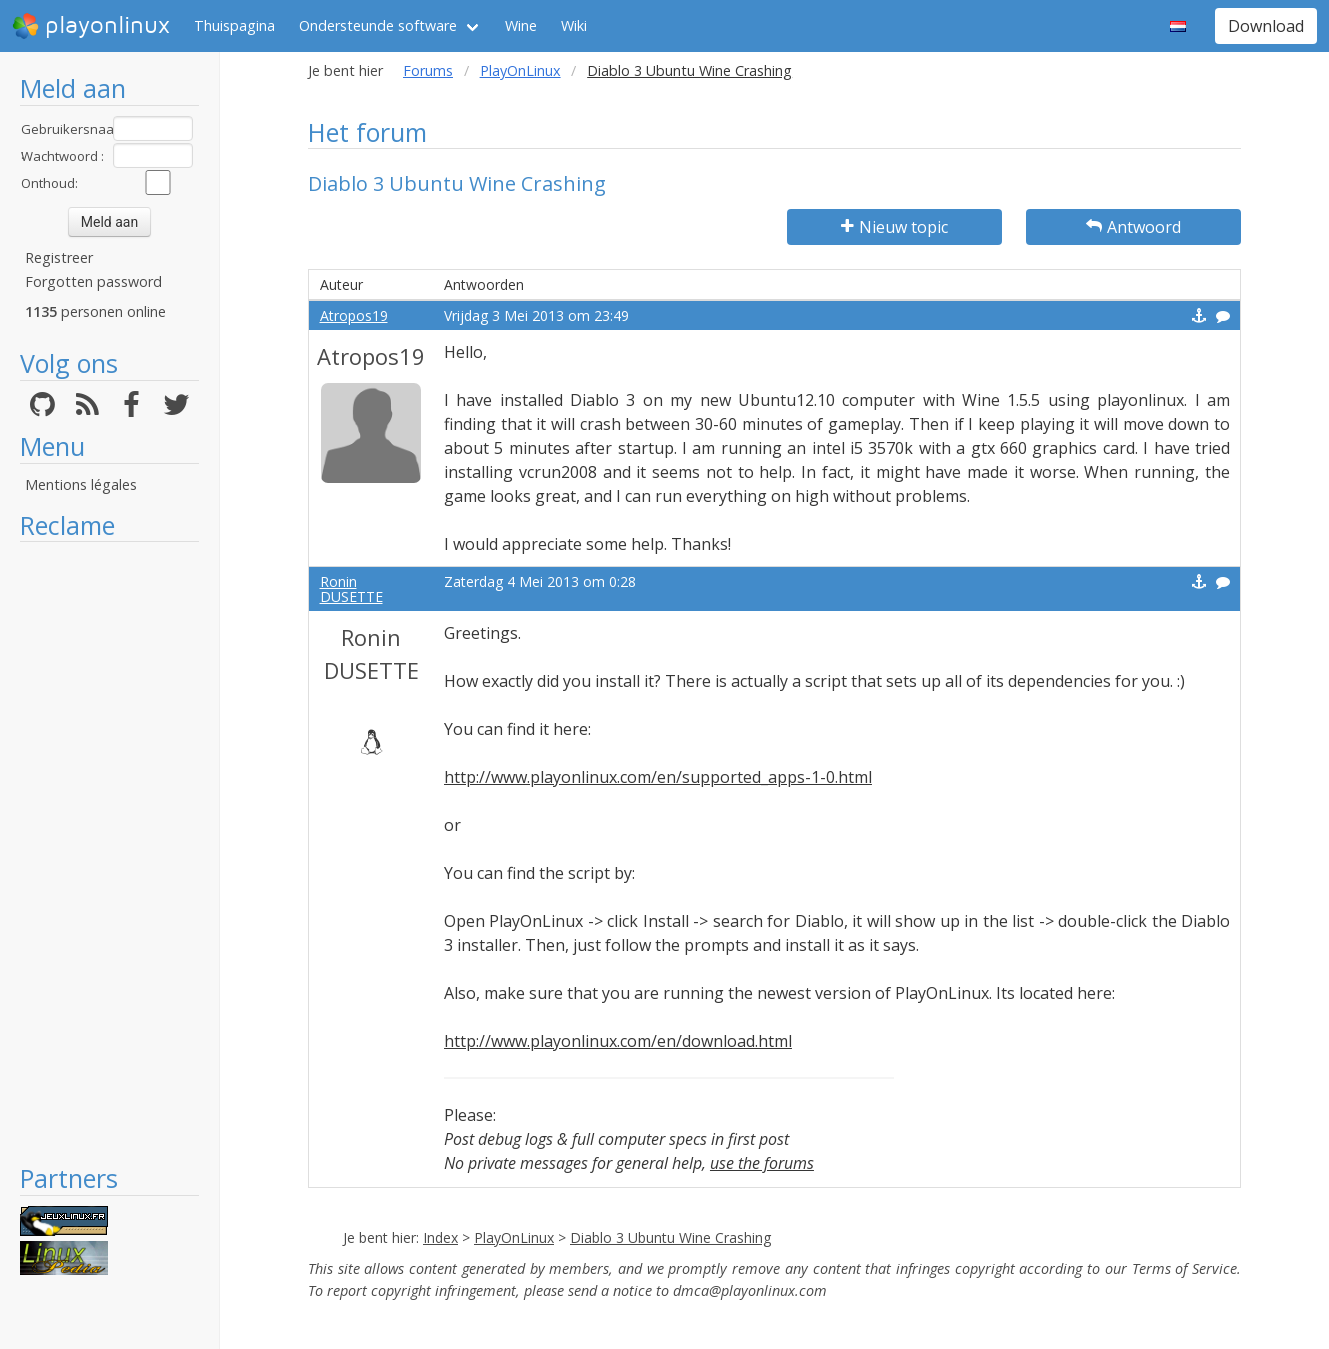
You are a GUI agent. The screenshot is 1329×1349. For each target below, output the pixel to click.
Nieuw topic (894, 227)
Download (1266, 26)
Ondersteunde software (378, 25)
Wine (521, 25)
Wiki (574, 25)
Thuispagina (234, 25)
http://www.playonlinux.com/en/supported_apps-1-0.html (658, 777)
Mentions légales (81, 484)
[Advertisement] (109, 852)
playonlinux (91, 26)
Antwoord (1133, 227)
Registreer (59, 257)
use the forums (762, 1163)
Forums (428, 70)
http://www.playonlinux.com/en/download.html (618, 1041)
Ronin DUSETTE (351, 589)
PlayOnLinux (520, 70)
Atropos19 (354, 315)
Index (440, 1237)
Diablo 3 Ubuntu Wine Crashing (670, 1237)
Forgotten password (93, 281)
